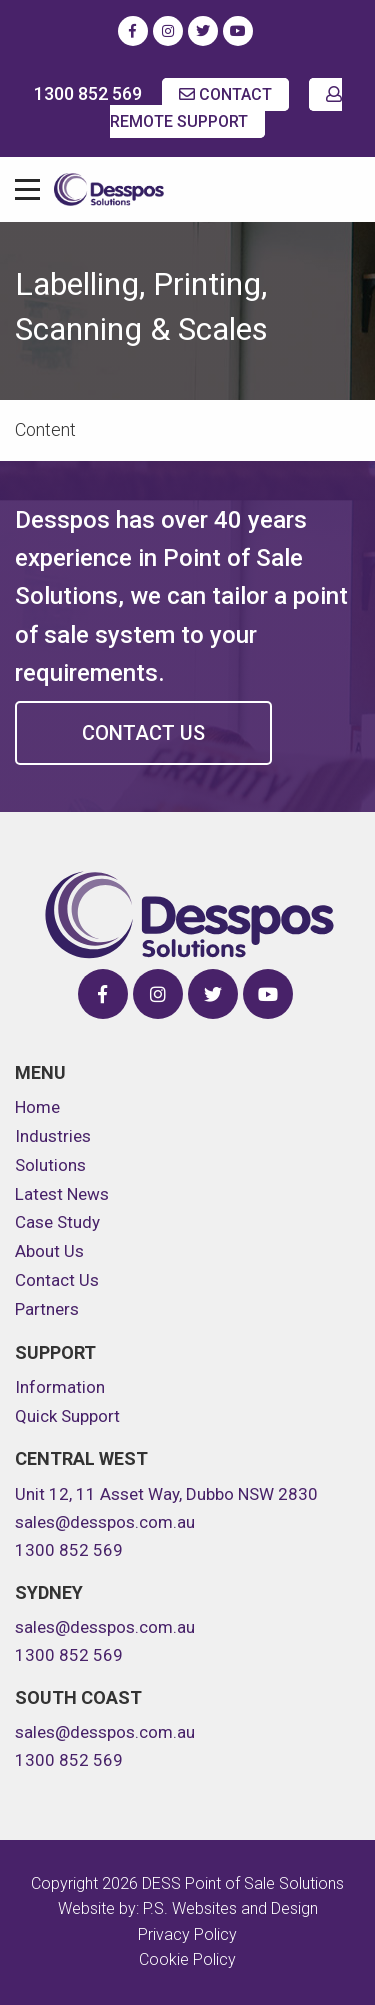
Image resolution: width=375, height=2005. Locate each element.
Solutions (50, 1165)
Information (60, 1387)
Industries (53, 1136)
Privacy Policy (187, 1934)
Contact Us (143, 733)
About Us (49, 1251)
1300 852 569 (88, 93)
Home (37, 1107)
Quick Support (67, 1416)
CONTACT (225, 94)
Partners (47, 1309)
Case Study (57, 1222)
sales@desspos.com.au (105, 1522)
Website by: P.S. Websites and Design (188, 1908)
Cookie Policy (187, 1959)
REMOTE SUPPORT (226, 108)
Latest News (62, 1194)
